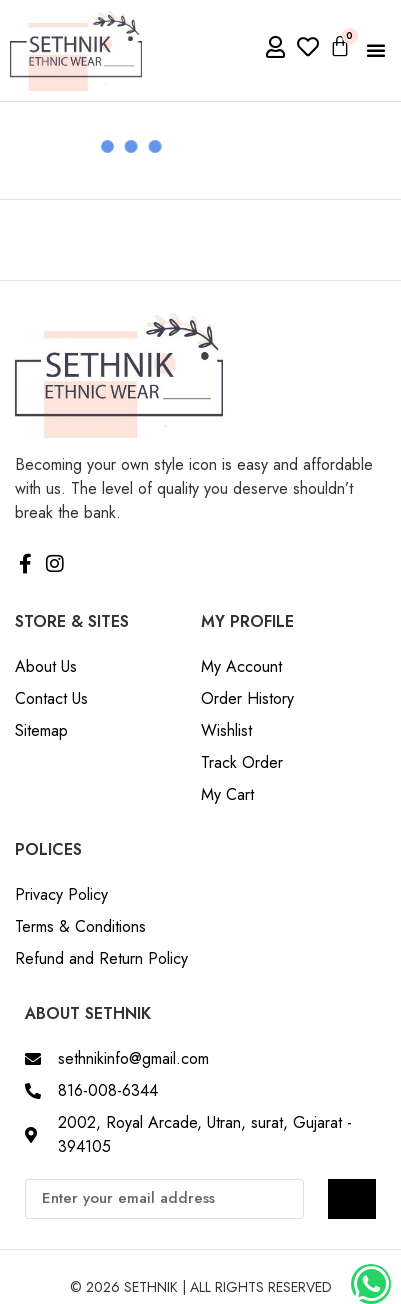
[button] (376, 50)
